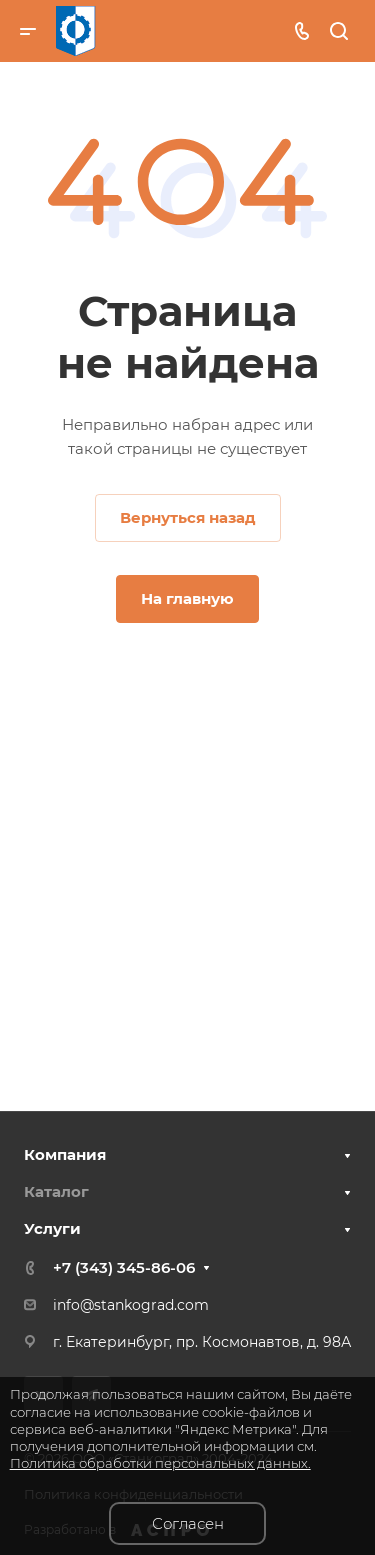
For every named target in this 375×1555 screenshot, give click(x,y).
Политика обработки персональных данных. (160, 1463)
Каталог (56, 1191)
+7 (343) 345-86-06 (124, 1267)
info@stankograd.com (131, 1305)
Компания (65, 1154)
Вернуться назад (188, 517)
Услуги (52, 1228)
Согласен (188, 1523)
